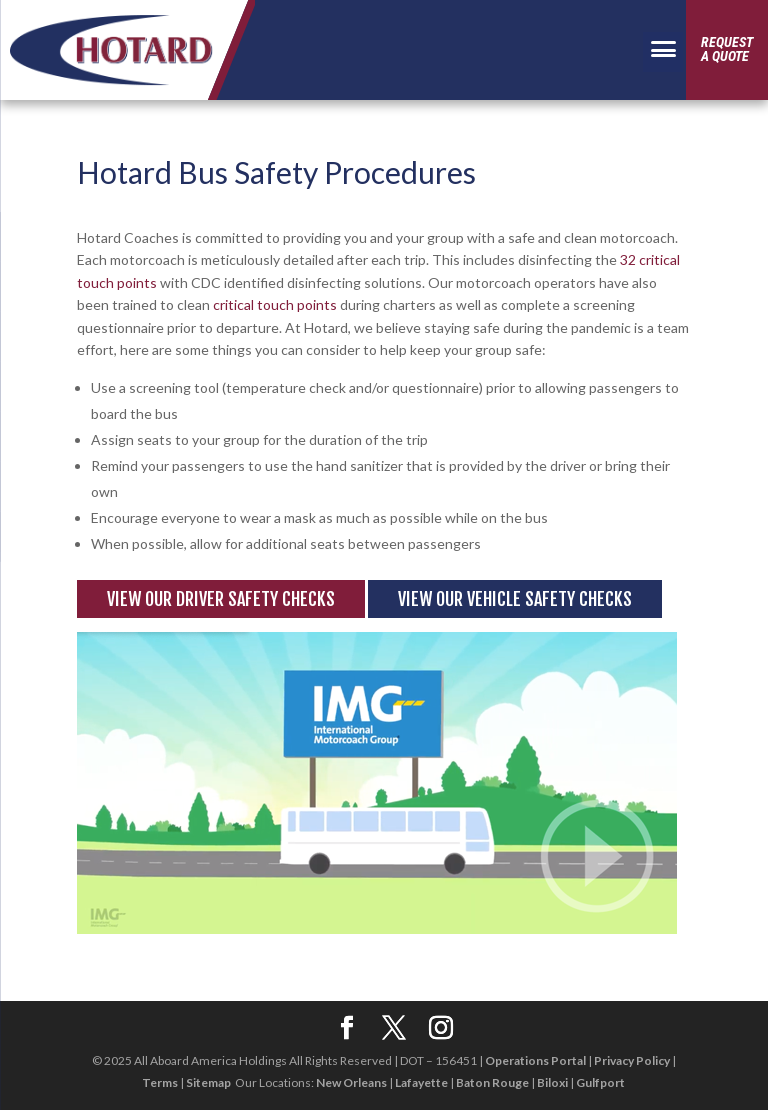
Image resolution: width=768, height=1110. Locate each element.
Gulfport (600, 1082)
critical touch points (275, 304)
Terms (160, 1082)
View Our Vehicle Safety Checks (515, 599)
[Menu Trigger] (663, 52)
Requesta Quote (727, 49)
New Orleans (351, 1082)
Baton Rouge (492, 1082)
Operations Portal (535, 1060)
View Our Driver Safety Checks (221, 599)
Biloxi (552, 1082)
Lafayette (421, 1082)
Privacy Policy (632, 1060)
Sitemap (208, 1082)
